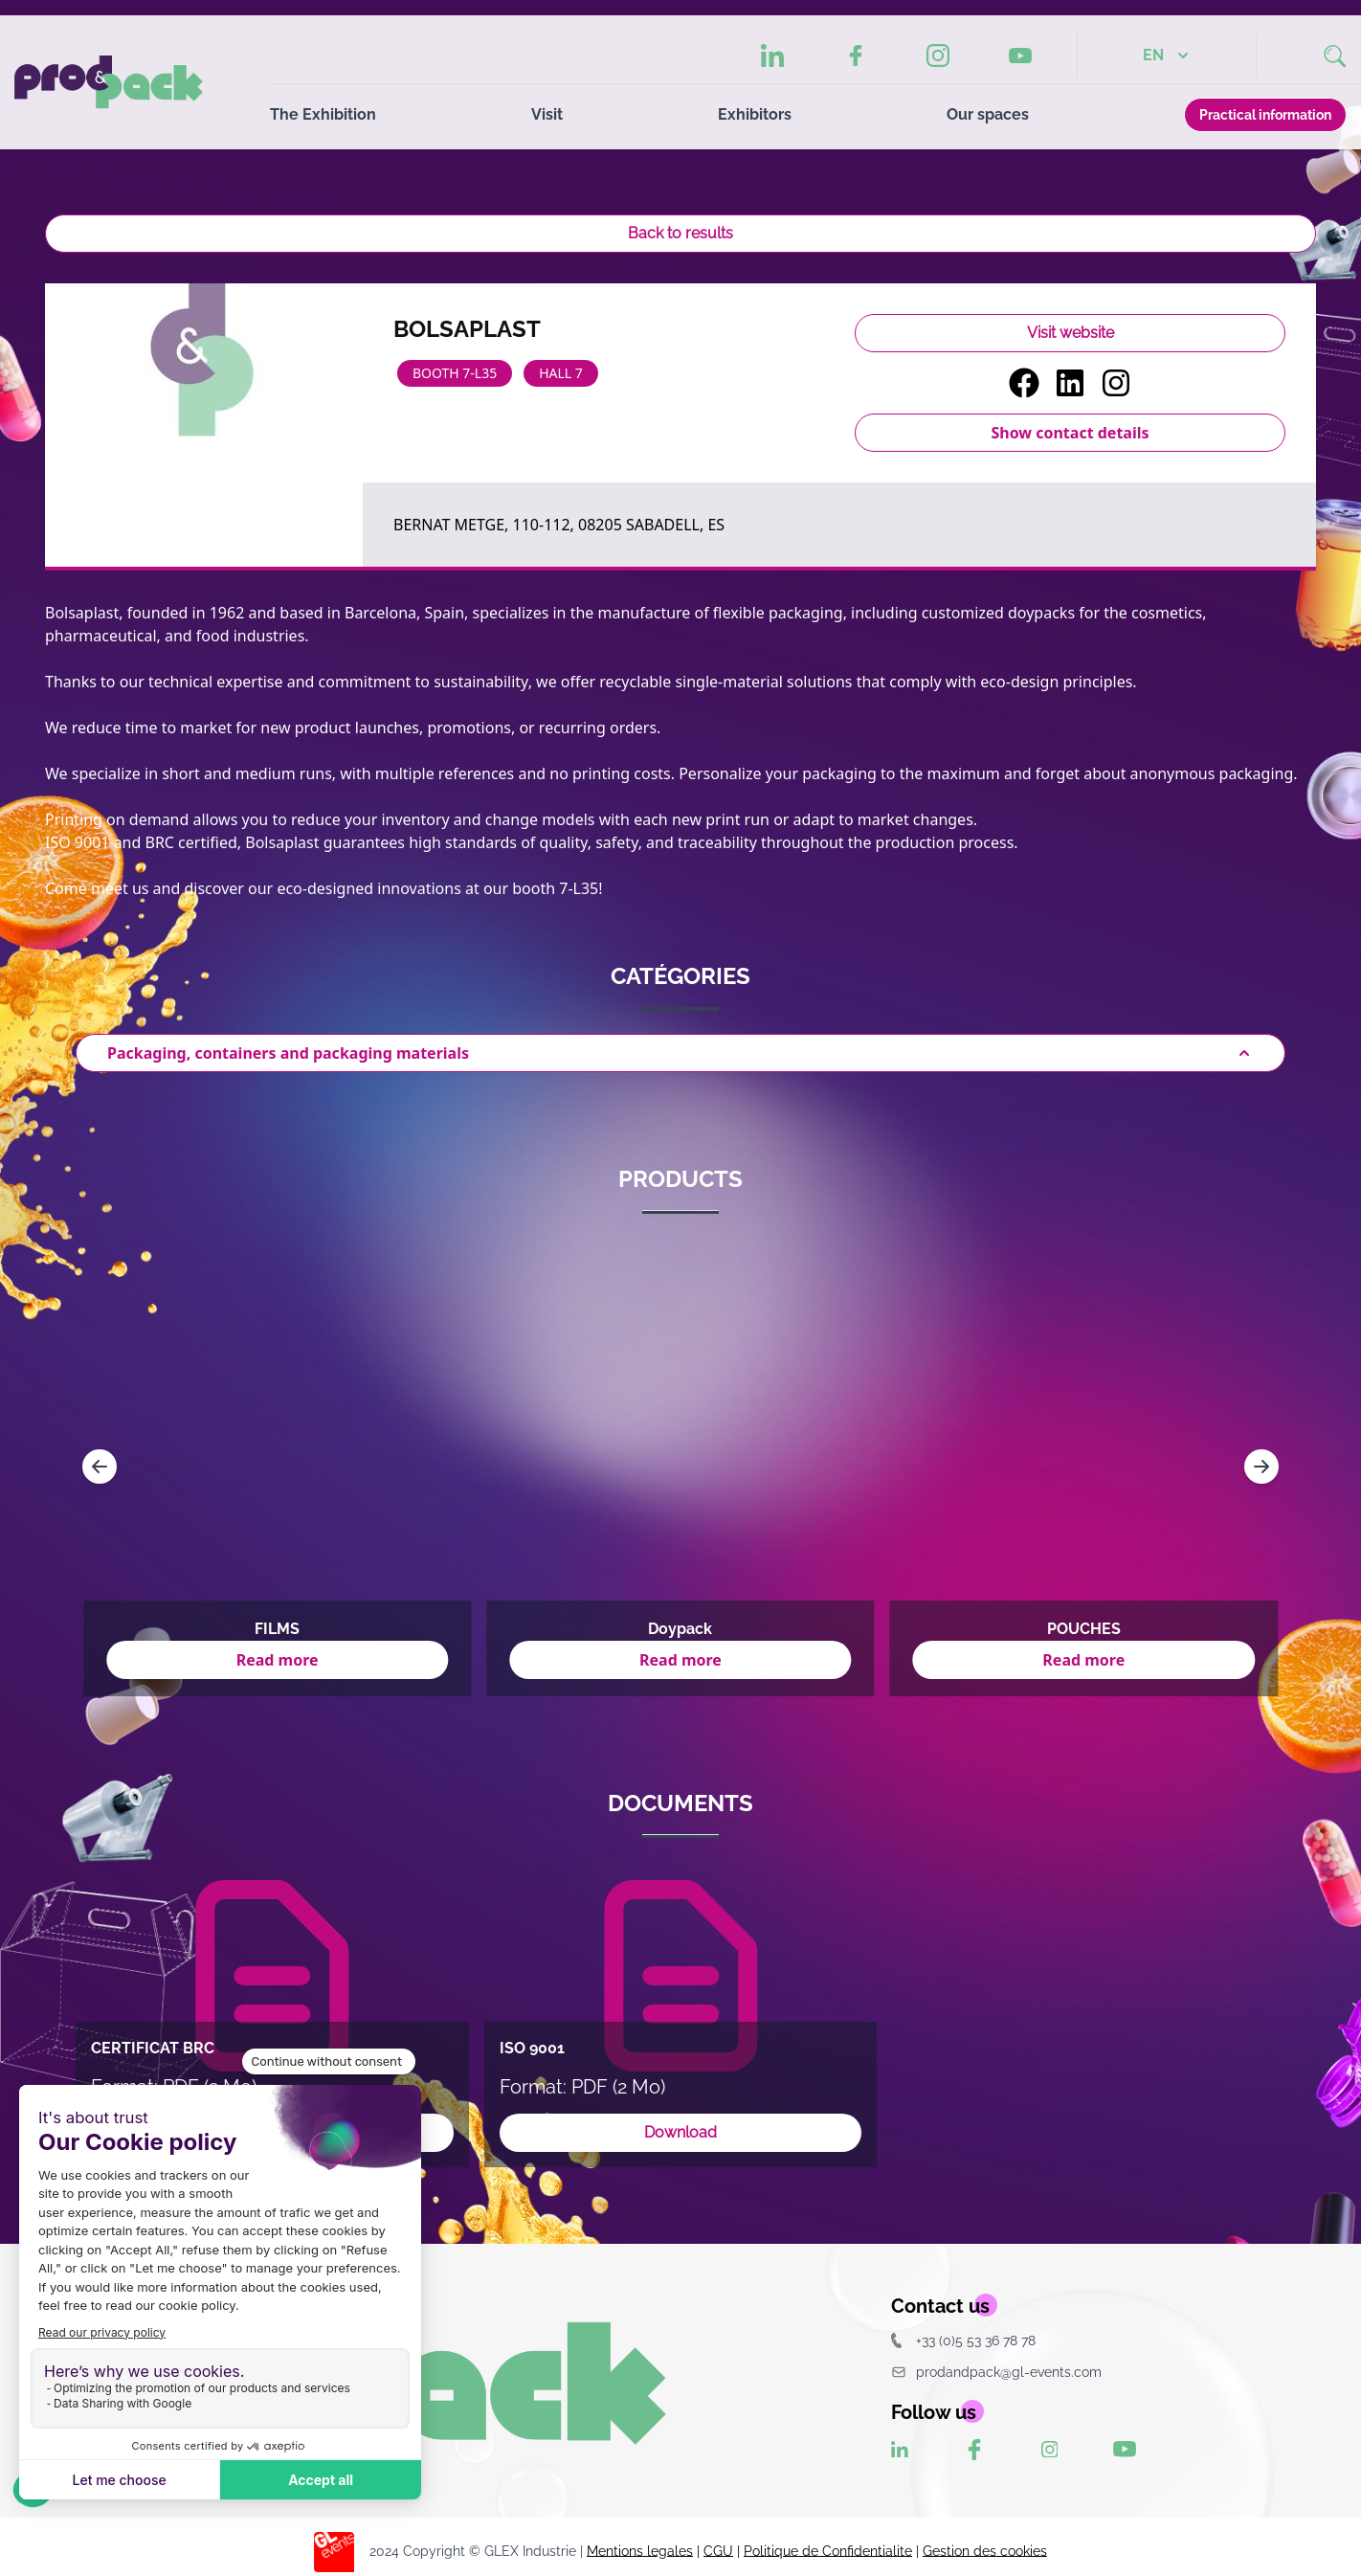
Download (680, 2132)
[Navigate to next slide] (1261, 1466)
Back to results (680, 233)
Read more (277, 1659)
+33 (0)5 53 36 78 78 (963, 2340)
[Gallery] (680, 1466)
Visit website (1070, 333)
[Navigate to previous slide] (99, 1466)
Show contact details (1070, 432)
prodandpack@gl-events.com (996, 2371)
